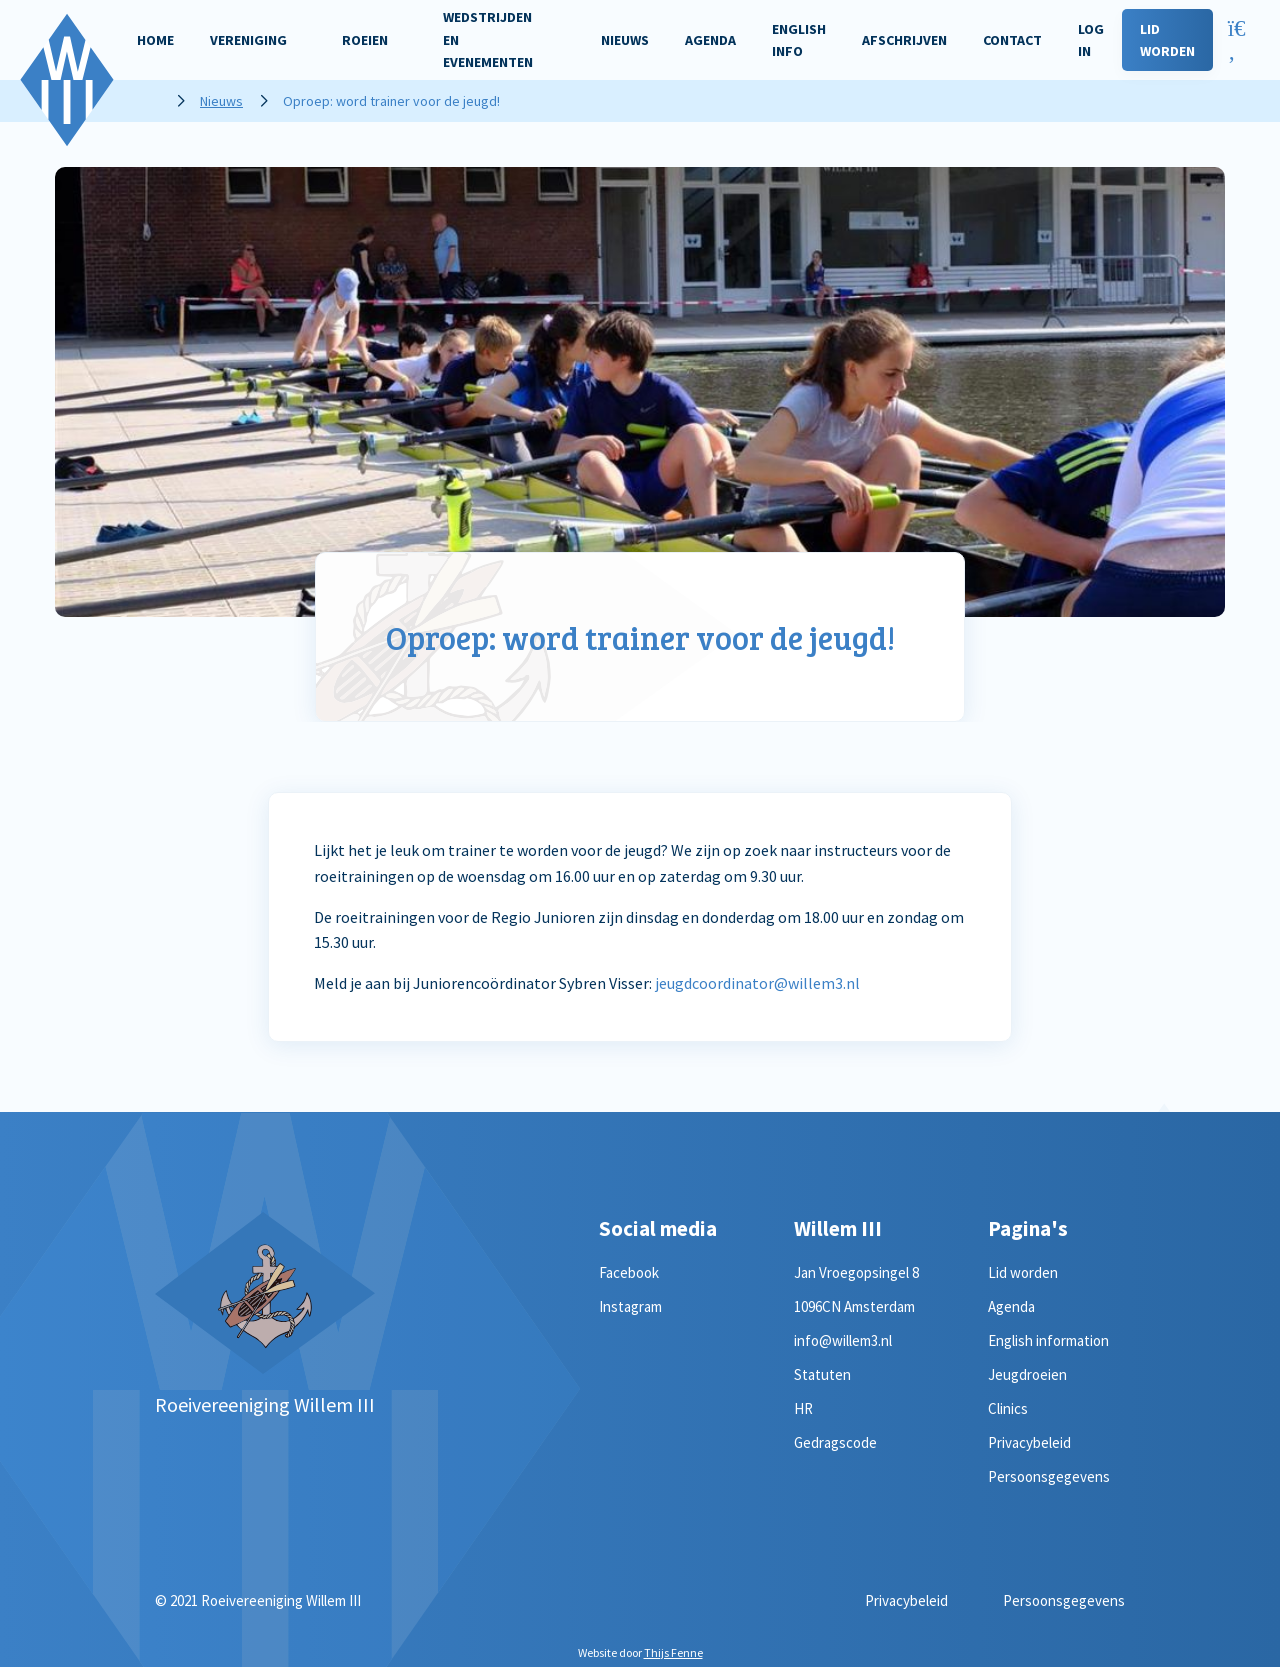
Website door (640, 1652)
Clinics (1008, 1408)
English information (1048, 1340)
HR (803, 1408)
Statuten (822, 1374)
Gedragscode (835, 1442)
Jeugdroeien (1027, 1374)
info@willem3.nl (843, 1340)
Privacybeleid (1029, 1442)
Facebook (629, 1272)
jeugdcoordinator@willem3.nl (757, 983)
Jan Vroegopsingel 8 (856, 1272)
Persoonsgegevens (1049, 1476)
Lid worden (1023, 1272)
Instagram (630, 1306)
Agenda (1011, 1306)
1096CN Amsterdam (854, 1306)
